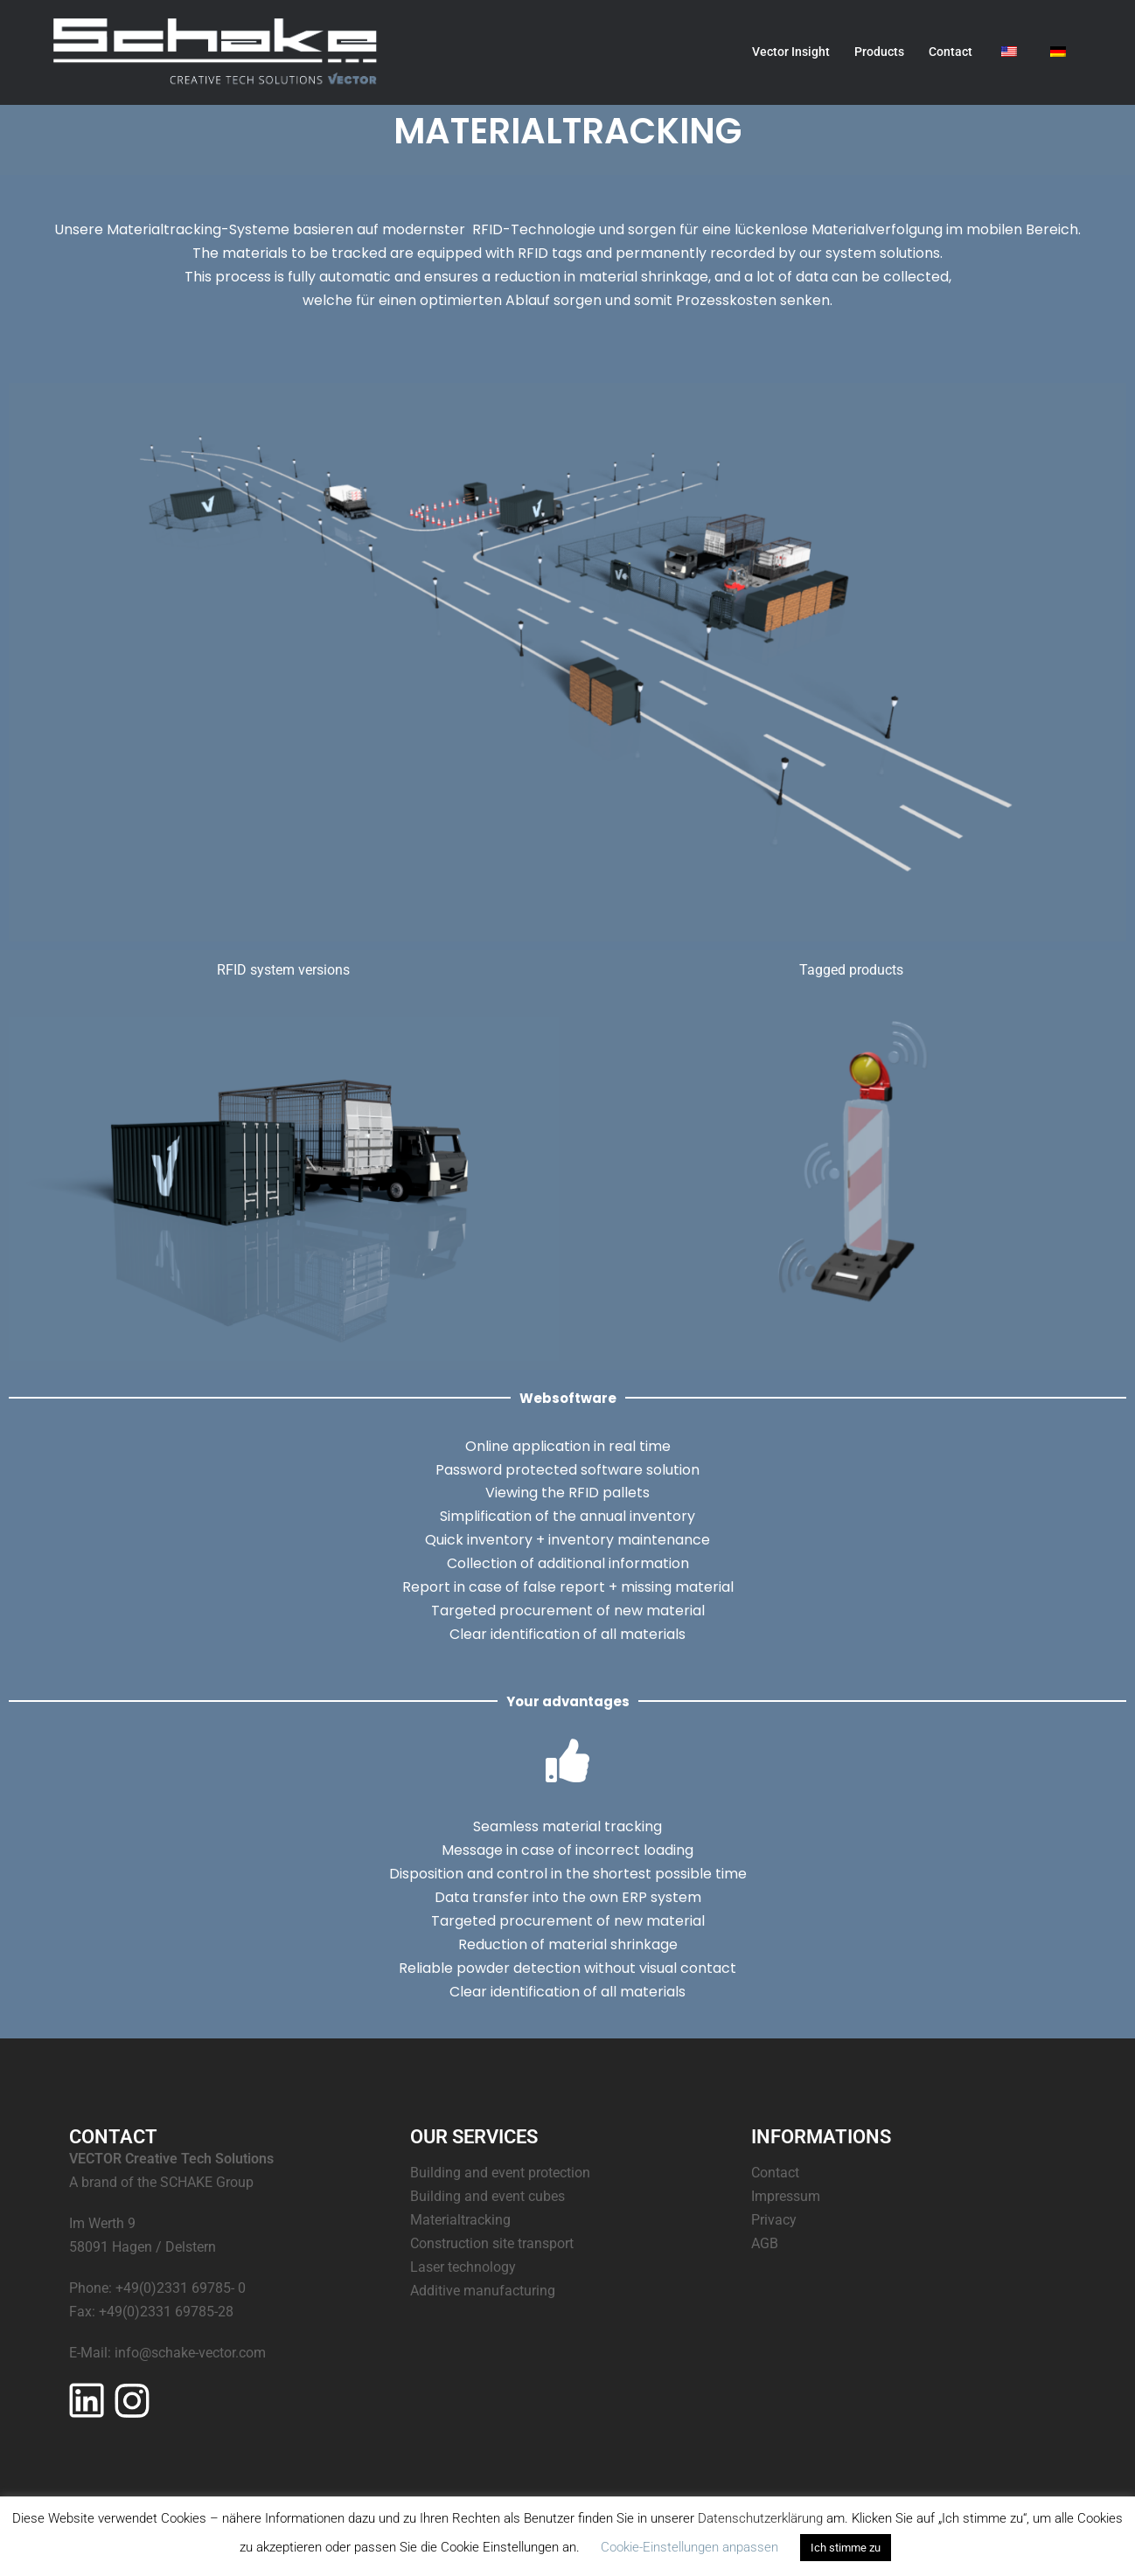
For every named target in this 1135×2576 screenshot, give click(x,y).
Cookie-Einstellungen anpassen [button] (689, 2547)
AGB (764, 2243)
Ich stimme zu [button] (846, 2547)
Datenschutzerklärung (760, 2518)
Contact (950, 52)
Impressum (785, 2196)
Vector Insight (791, 52)
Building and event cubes (487, 2196)
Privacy (774, 2219)
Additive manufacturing (482, 2290)
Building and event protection (500, 2172)
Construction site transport (492, 2243)
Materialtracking (460, 2219)
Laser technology (463, 2267)
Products (879, 52)
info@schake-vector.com (190, 2352)
